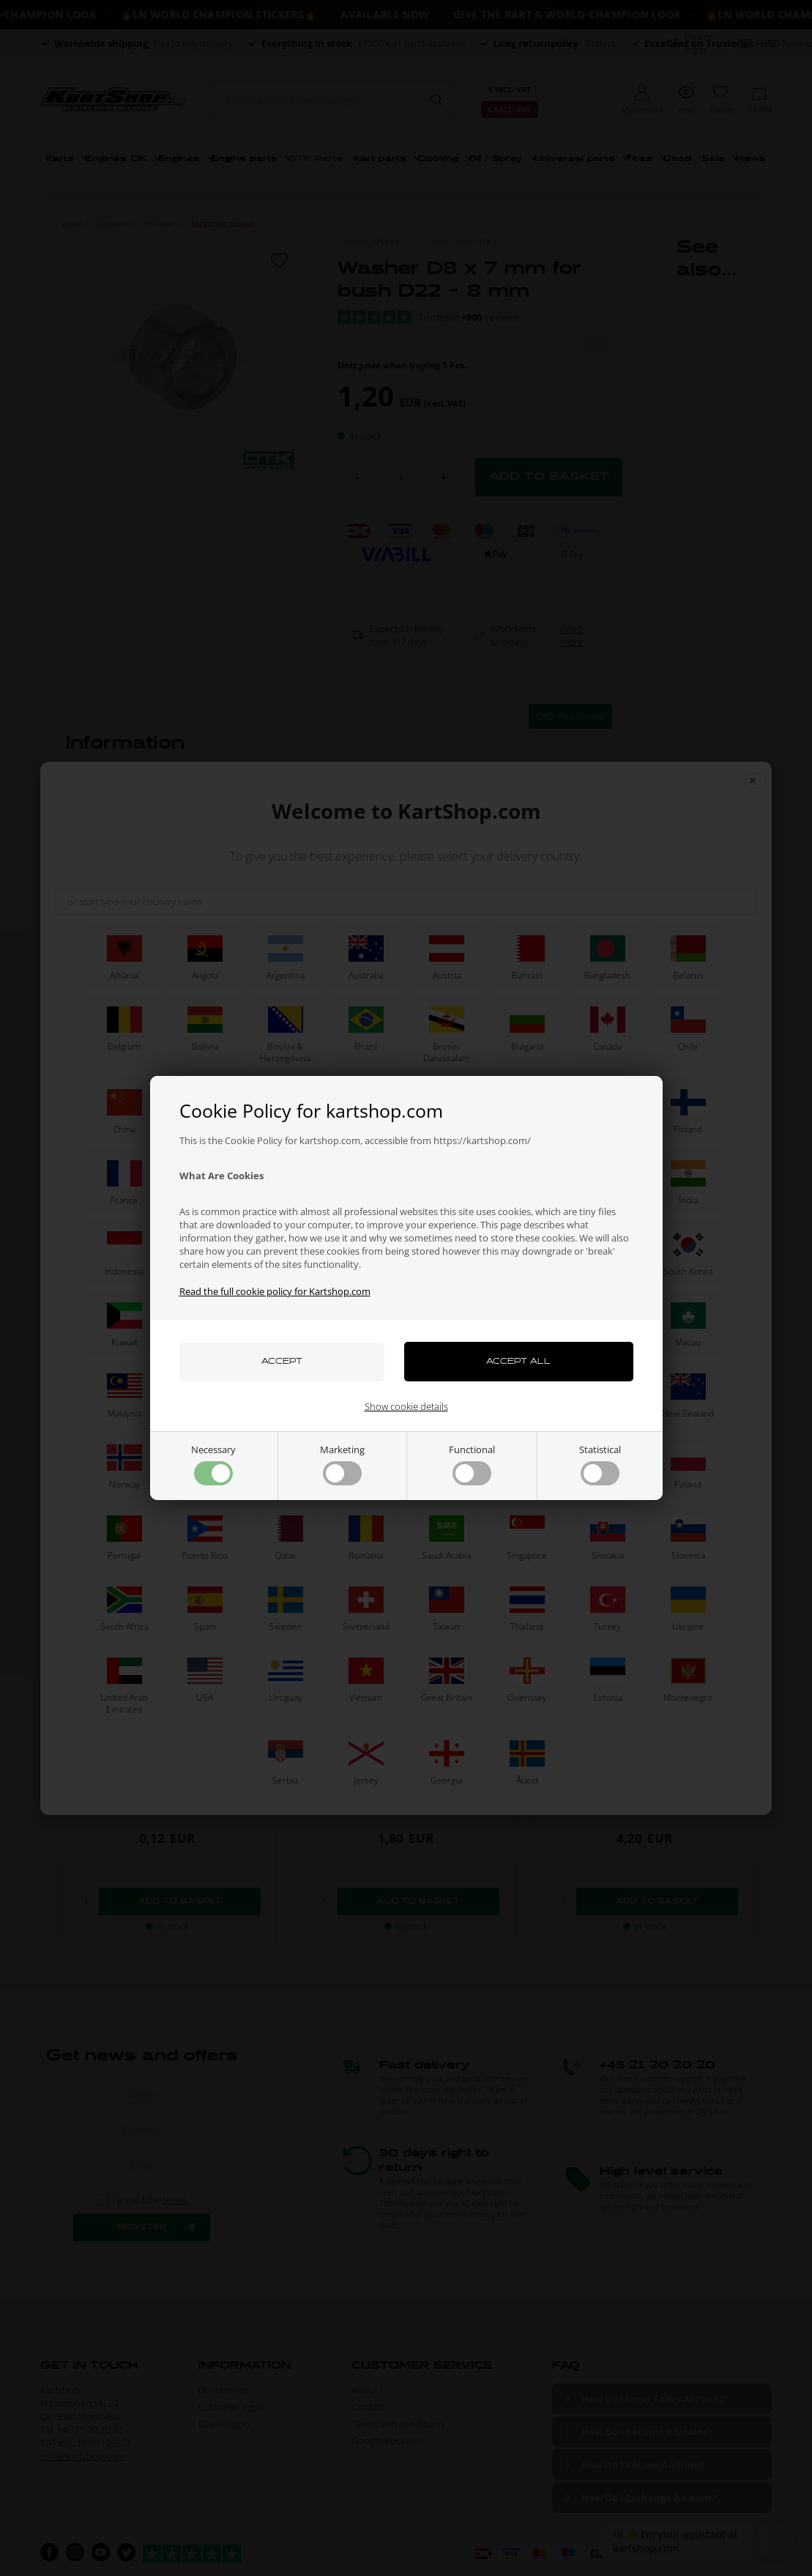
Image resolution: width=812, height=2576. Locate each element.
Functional (472, 1464)
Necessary (213, 1464)
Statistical (600, 1464)
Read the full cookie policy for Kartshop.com (274, 1291)
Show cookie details (406, 1406)
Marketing (342, 1464)
